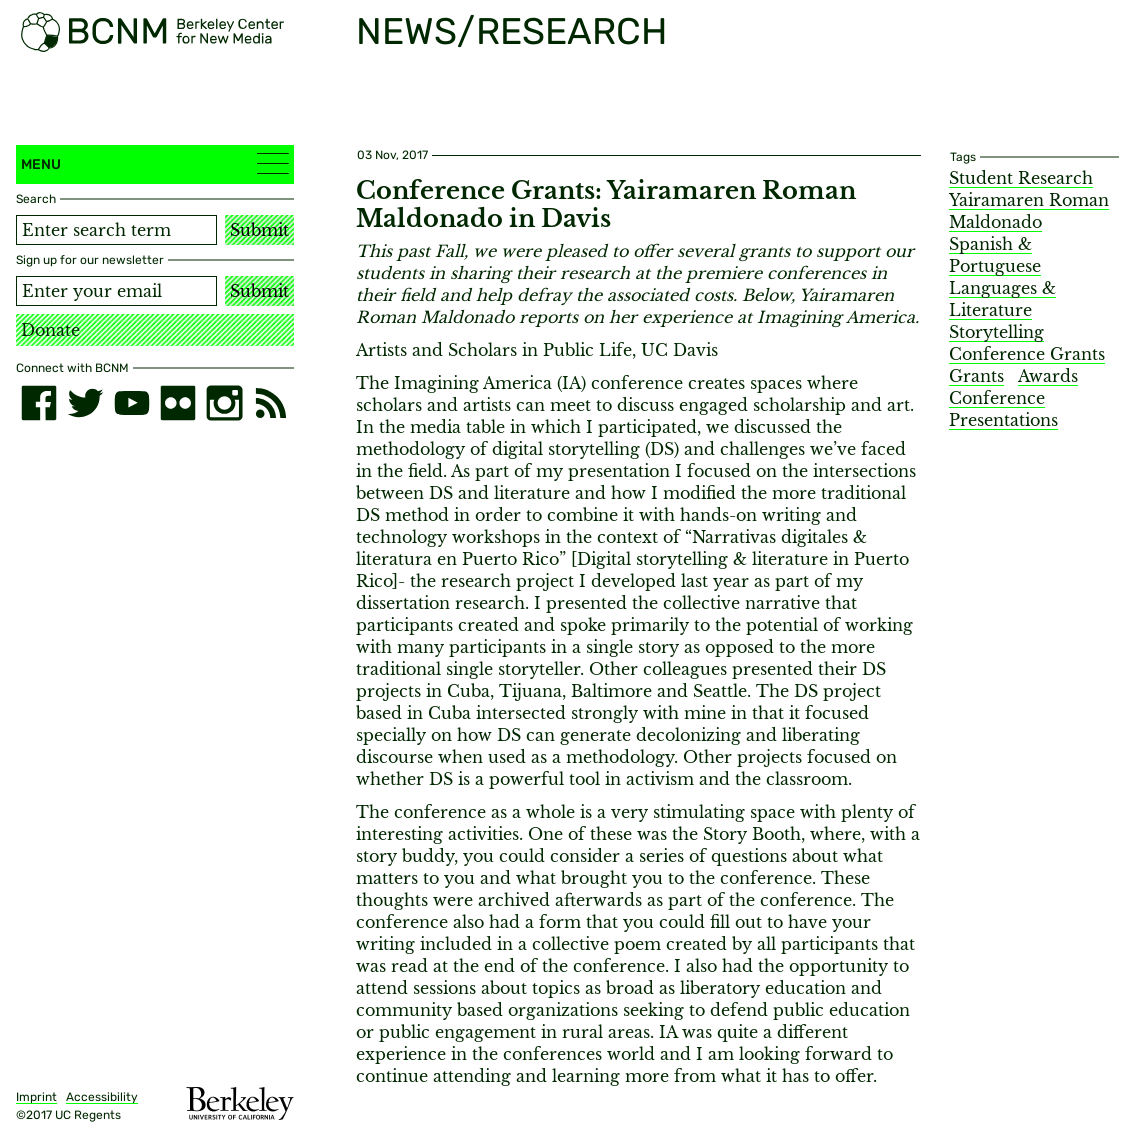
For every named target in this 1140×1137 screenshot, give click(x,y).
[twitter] (85, 403)
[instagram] (224, 403)
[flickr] (178, 403)
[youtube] (132, 403)
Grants (976, 376)
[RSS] (271, 403)
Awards (1048, 376)
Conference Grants (1027, 354)
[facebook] (39, 403)
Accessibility (102, 1097)
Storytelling (996, 332)
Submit (259, 230)
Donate (50, 330)
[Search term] (116, 230)
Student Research (1021, 178)
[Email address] (116, 291)
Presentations (1003, 420)
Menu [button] (155, 163)
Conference (997, 398)
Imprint (36, 1097)
